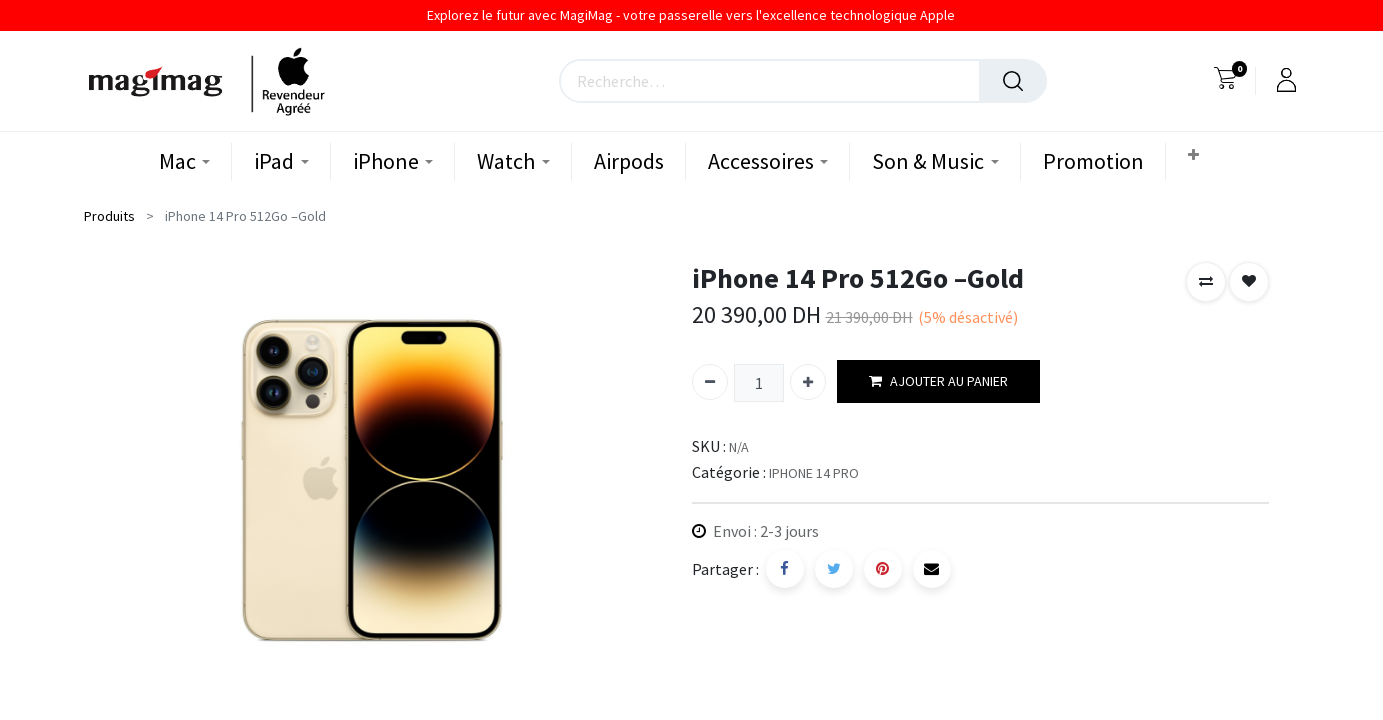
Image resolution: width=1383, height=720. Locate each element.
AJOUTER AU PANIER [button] (938, 381)
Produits (109, 216)
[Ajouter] (808, 382)
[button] (1195, 155)
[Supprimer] (710, 382)
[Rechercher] (1013, 81)
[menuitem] (629, 161)
